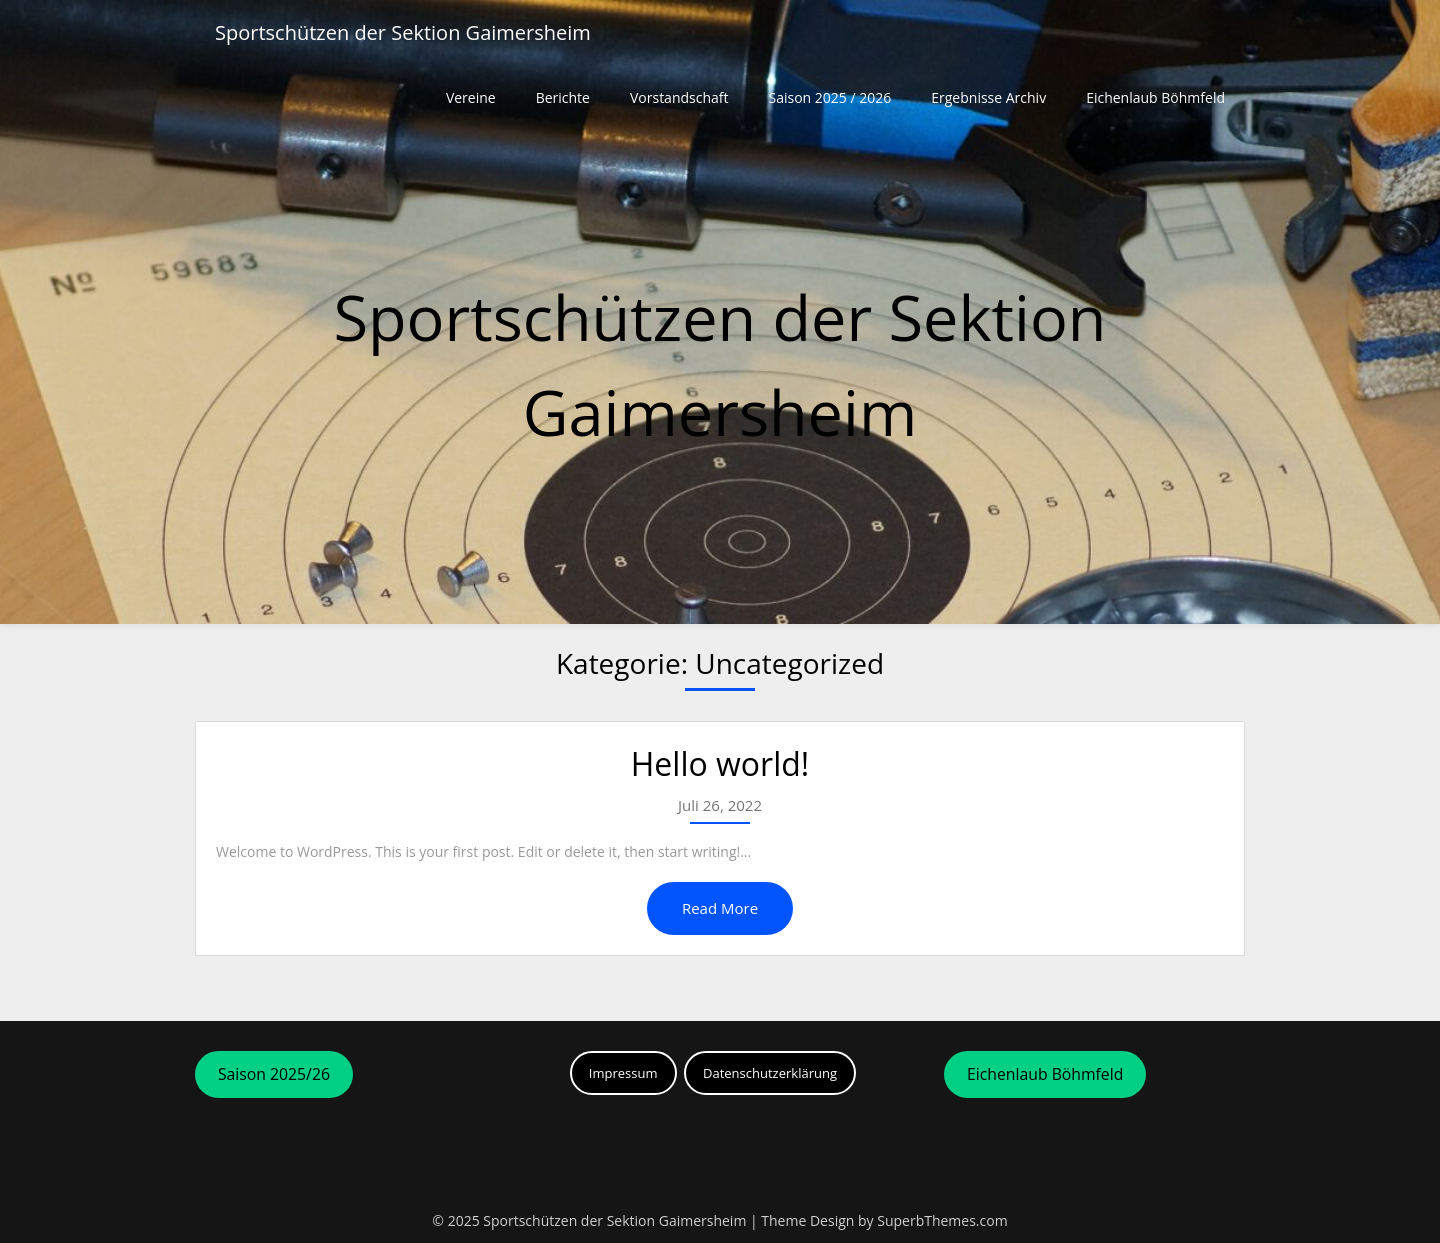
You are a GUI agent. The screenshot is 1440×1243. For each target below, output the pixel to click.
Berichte (563, 97)
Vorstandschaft (679, 97)
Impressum (623, 1073)
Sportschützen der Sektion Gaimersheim (403, 32)
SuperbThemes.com (942, 1220)
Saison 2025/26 (274, 1074)
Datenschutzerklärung (770, 1073)
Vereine (471, 97)
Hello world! (720, 763)
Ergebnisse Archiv (988, 97)
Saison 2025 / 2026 (830, 97)
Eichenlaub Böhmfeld (1155, 97)
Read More (720, 908)
